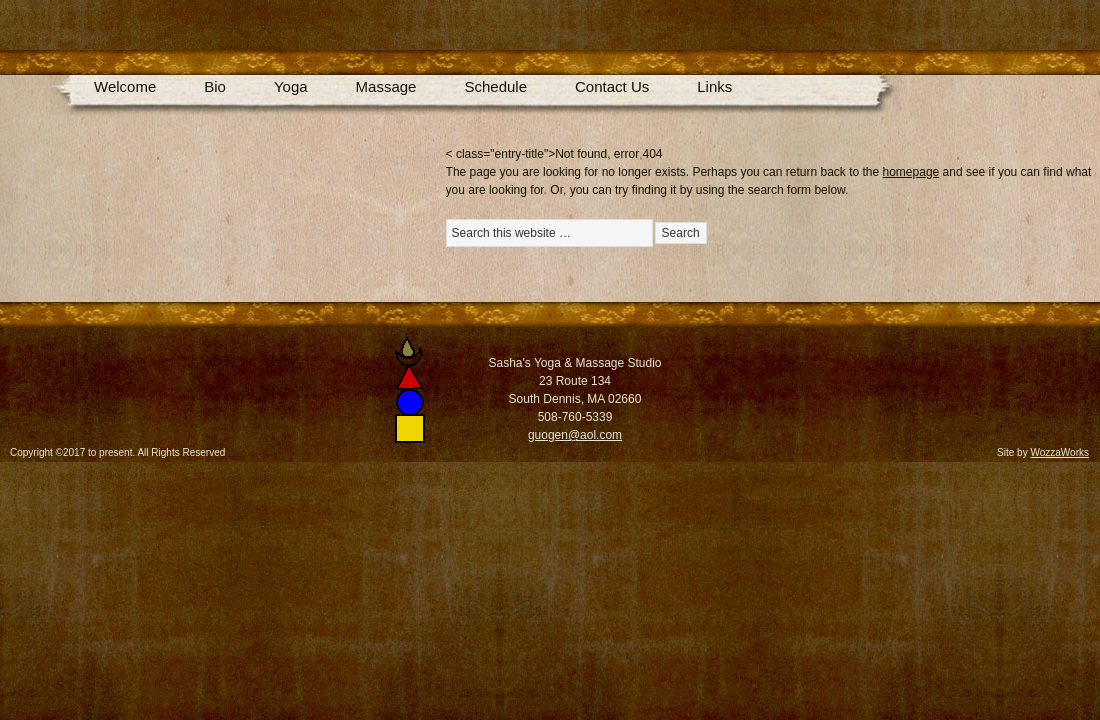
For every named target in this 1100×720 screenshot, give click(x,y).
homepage (911, 172)
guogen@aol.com (575, 435)
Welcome (125, 86)
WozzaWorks (1059, 452)
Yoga (291, 86)
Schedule (495, 86)
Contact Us (612, 86)
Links (714, 86)
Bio (215, 86)
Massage (386, 86)
